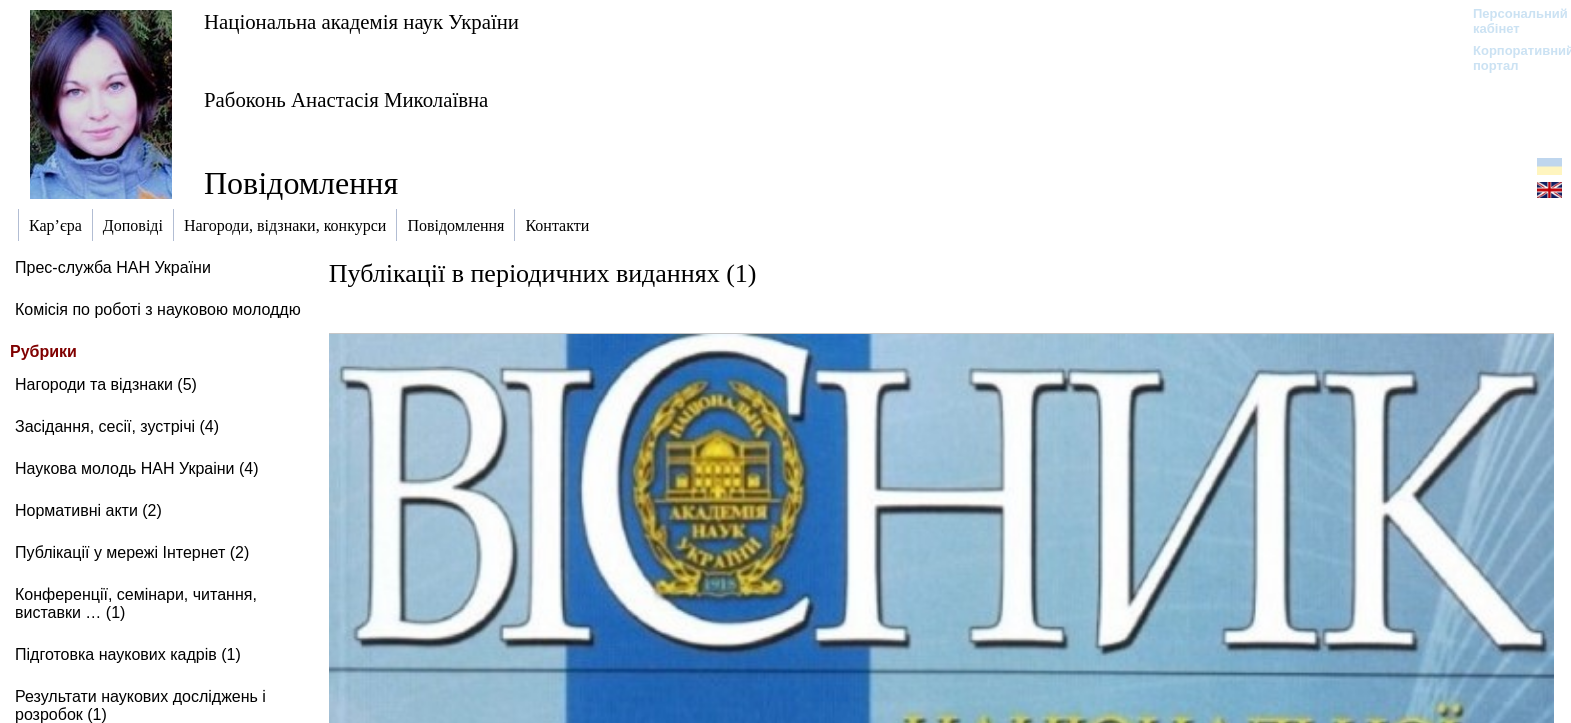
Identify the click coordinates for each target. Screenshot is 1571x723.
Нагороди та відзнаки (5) (106, 384)
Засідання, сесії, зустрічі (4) (117, 426)
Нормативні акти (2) (88, 510)
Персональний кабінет (1510, 21)
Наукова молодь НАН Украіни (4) (137, 468)
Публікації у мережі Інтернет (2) (132, 552)
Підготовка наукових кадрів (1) (128, 654)
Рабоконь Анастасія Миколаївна (346, 99)
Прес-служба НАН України (113, 267)
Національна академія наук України (361, 21)
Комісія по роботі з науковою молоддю (158, 309)
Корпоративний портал (1510, 58)
